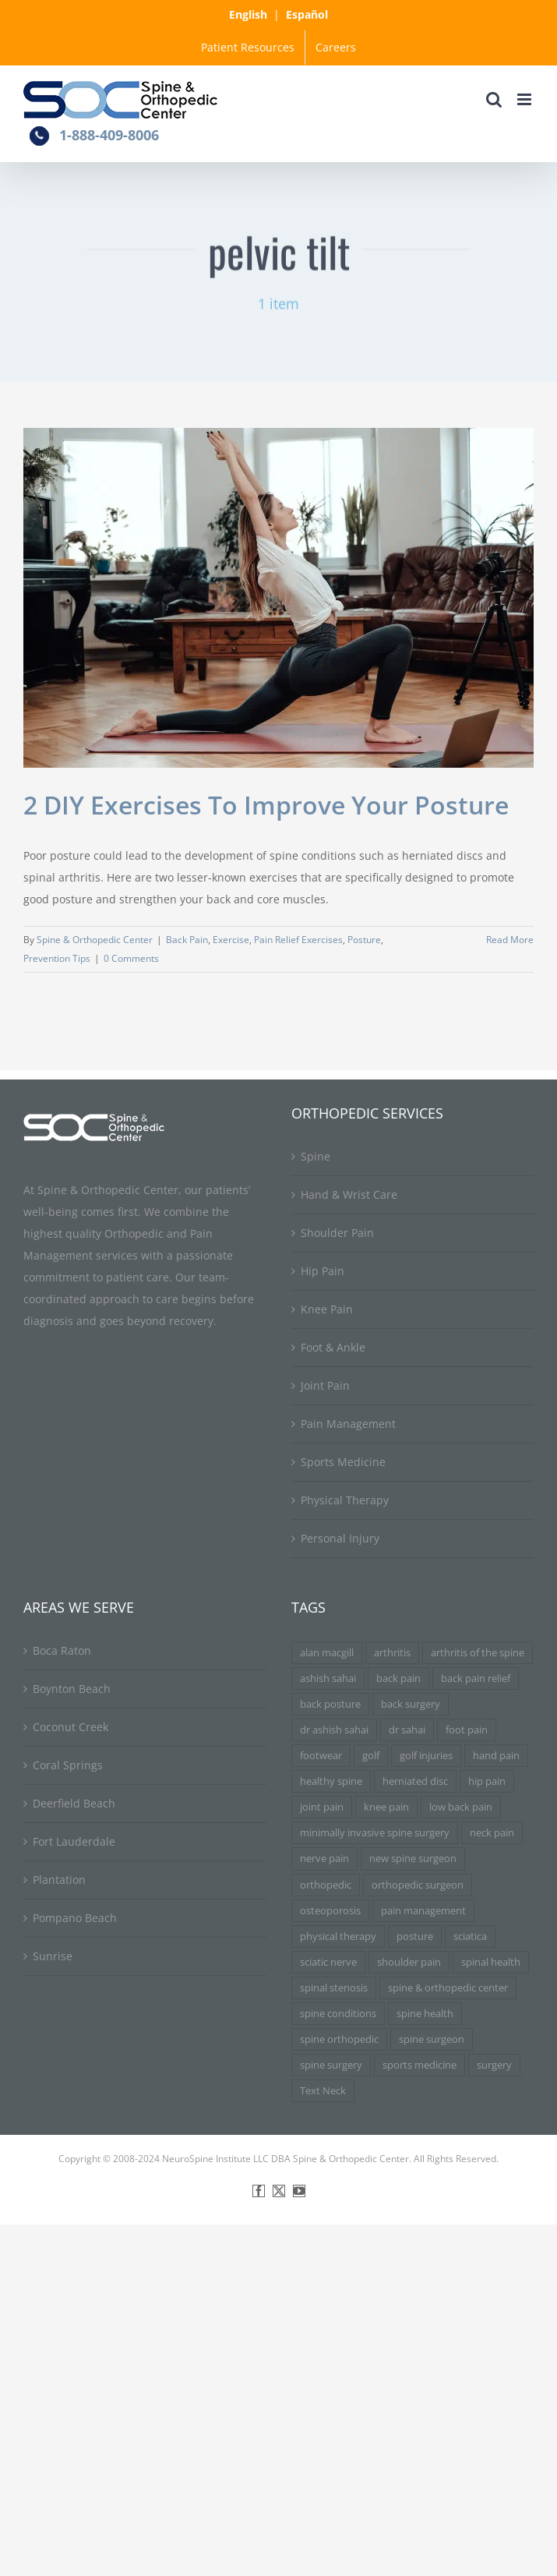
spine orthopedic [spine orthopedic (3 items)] (339, 2039)
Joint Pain (325, 1385)
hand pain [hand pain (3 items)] (496, 1755)
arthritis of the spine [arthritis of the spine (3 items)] (477, 1652)
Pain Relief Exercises (298, 939)
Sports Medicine (343, 1461)
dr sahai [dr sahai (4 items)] (407, 1730)
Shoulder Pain (337, 1232)
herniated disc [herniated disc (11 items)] (415, 1781)
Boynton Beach (72, 1688)
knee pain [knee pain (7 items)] (386, 1807)
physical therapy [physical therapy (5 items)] (338, 1936)
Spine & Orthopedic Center (95, 939)
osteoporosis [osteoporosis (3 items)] (330, 1910)
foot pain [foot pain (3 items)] (467, 1730)
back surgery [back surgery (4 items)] (410, 1704)
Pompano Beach (75, 1917)
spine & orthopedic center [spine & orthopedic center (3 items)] (448, 1988)
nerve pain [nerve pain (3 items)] (324, 1858)
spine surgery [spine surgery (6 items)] (331, 2065)
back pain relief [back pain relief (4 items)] (475, 1678)
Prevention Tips (56, 958)
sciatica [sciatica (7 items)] (470, 1936)
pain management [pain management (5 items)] (423, 1910)
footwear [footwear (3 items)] (321, 1755)
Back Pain (187, 939)
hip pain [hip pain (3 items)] (487, 1781)
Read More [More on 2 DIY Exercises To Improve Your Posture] (510, 939)
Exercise (231, 939)
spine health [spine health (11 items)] (425, 2013)
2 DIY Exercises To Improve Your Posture (266, 805)
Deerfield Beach (74, 1803)
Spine (315, 1156)
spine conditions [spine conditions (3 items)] (338, 2013)
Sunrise (52, 1956)
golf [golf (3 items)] (370, 1755)
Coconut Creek (70, 1726)
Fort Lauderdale (74, 1841)
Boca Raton (62, 1650)
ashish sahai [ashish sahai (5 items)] (328, 1678)
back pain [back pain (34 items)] (398, 1678)
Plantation (59, 1879)
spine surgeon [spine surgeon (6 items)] (431, 2039)
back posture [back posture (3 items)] (330, 1704)
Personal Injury (340, 1538)
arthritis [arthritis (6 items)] (392, 1652)
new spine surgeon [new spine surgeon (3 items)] (413, 1858)
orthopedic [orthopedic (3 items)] (325, 1885)
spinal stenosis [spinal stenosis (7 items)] (334, 1988)
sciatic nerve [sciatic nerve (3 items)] (328, 1962)
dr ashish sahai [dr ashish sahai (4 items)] (334, 1730)
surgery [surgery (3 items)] (494, 2065)
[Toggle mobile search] (494, 99)
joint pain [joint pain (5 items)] (322, 1807)
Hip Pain (322, 1270)
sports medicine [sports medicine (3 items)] (419, 2065)
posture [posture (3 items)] (415, 1936)
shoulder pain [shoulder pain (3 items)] (409, 1962)
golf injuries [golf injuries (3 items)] (426, 1755)
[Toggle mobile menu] (525, 99)
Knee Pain (327, 1309)
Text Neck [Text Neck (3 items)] (323, 2090)
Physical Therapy (345, 1500)
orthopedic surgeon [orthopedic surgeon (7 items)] (418, 1885)
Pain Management (348, 1423)
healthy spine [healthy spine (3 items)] (331, 1781)
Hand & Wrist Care (349, 1194)
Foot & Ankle (333, 1347)
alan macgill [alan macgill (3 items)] (327, 1652)
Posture (364, 939)
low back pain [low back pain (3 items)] (460, 1807)
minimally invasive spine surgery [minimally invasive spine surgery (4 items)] (374, 1832)
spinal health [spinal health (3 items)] (490, 1962)
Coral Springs (68, 1765)
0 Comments (131, 958)
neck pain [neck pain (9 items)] (492, 1832)
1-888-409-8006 (109, 134)
